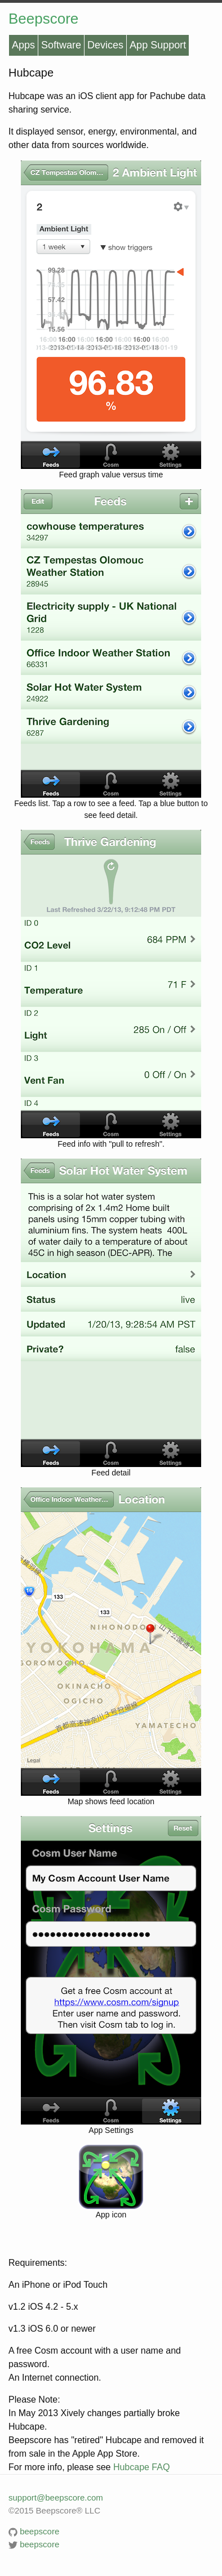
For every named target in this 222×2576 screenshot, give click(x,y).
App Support (158, 45)
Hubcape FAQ (141, 2467)
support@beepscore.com (55, 2497)
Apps (23, 45)
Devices (105, 45)
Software (61, 45)
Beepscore (43, 18)
